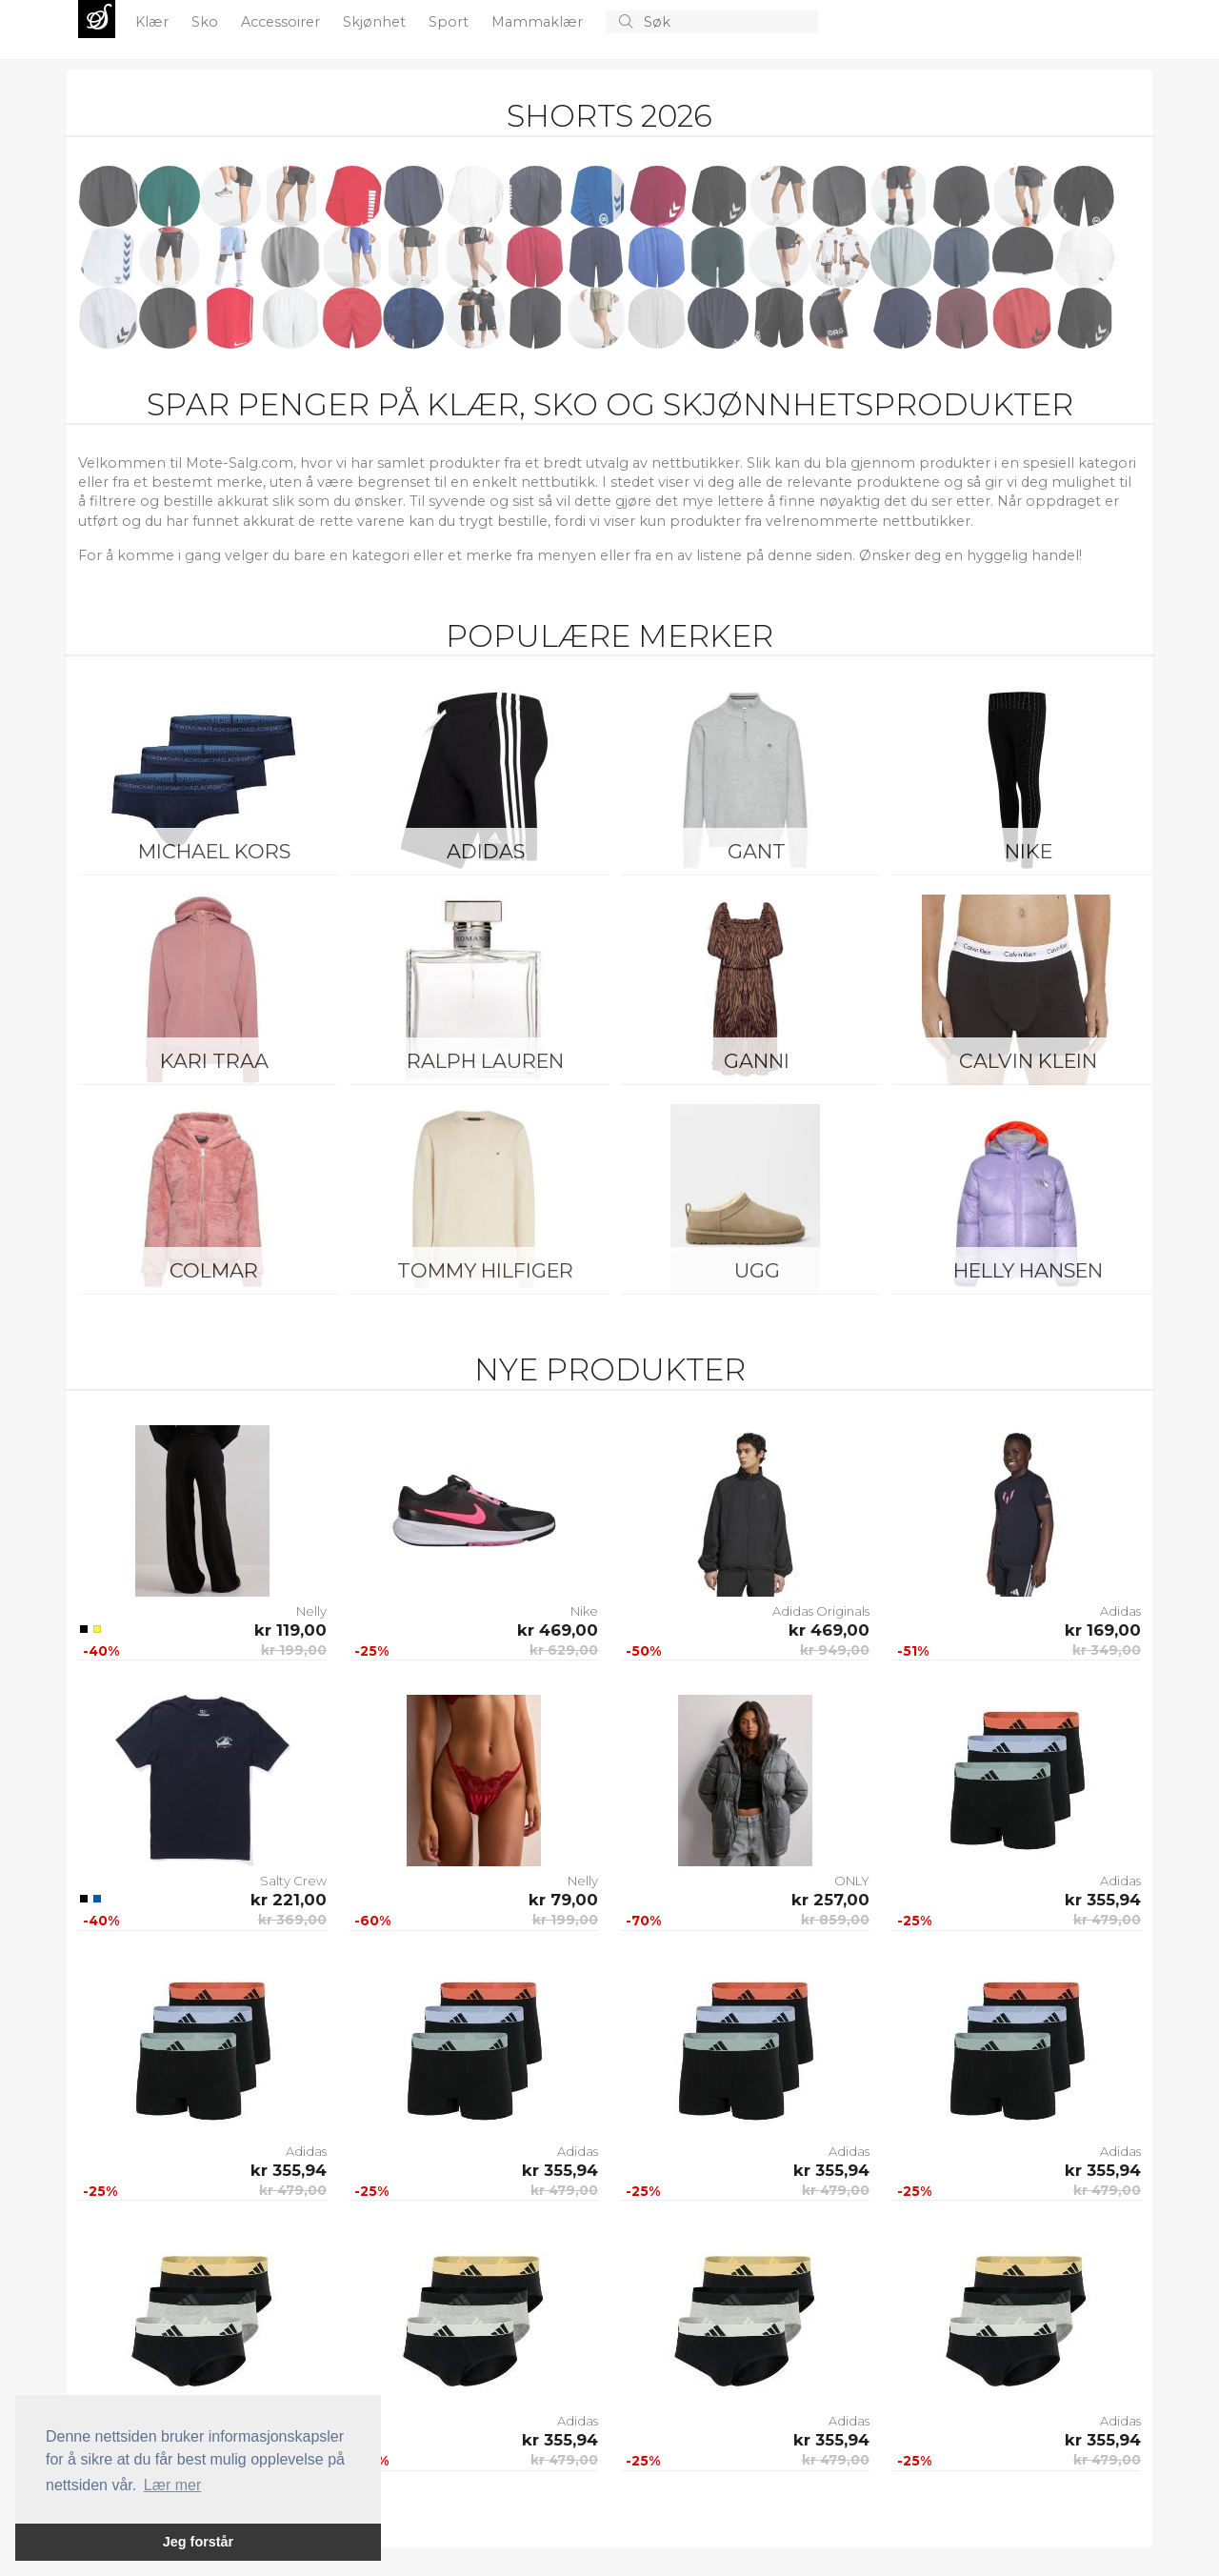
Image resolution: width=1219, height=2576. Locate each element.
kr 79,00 (563, 1899)
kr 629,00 (564, 1650)
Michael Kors (214, 851)
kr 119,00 (290, 1630)
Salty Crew (293, 1880)
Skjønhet (376, 21)
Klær (153, 21)
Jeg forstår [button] (198, 2541)
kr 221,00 (288, 1899)
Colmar (214, 1270)
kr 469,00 (557, 1630)
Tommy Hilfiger (485, 1270)
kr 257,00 (830, 1899)
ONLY (851, 1880)
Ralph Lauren (485, 1061)
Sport (450, 21)
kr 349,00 (1106, 1650)
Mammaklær (539, 21)
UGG (757, 1270)
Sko (206, 21)
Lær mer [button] (172, 2485)
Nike (1028, 851)
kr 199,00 (294, 1650)
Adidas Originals (820, 1611)
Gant (757, 851)
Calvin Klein (1028, 1061)
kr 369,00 (292, 1919)
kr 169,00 (1103, 1630)
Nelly (311, 1611)
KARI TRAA (214, 1061)
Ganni (756, 1061)
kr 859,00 (835, 1919)
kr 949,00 (834, 1650)
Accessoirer (282, 21)
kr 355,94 (1103, 1899)
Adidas (486, 851)
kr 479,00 (1107, 1919)
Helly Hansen (1028, 1270)
